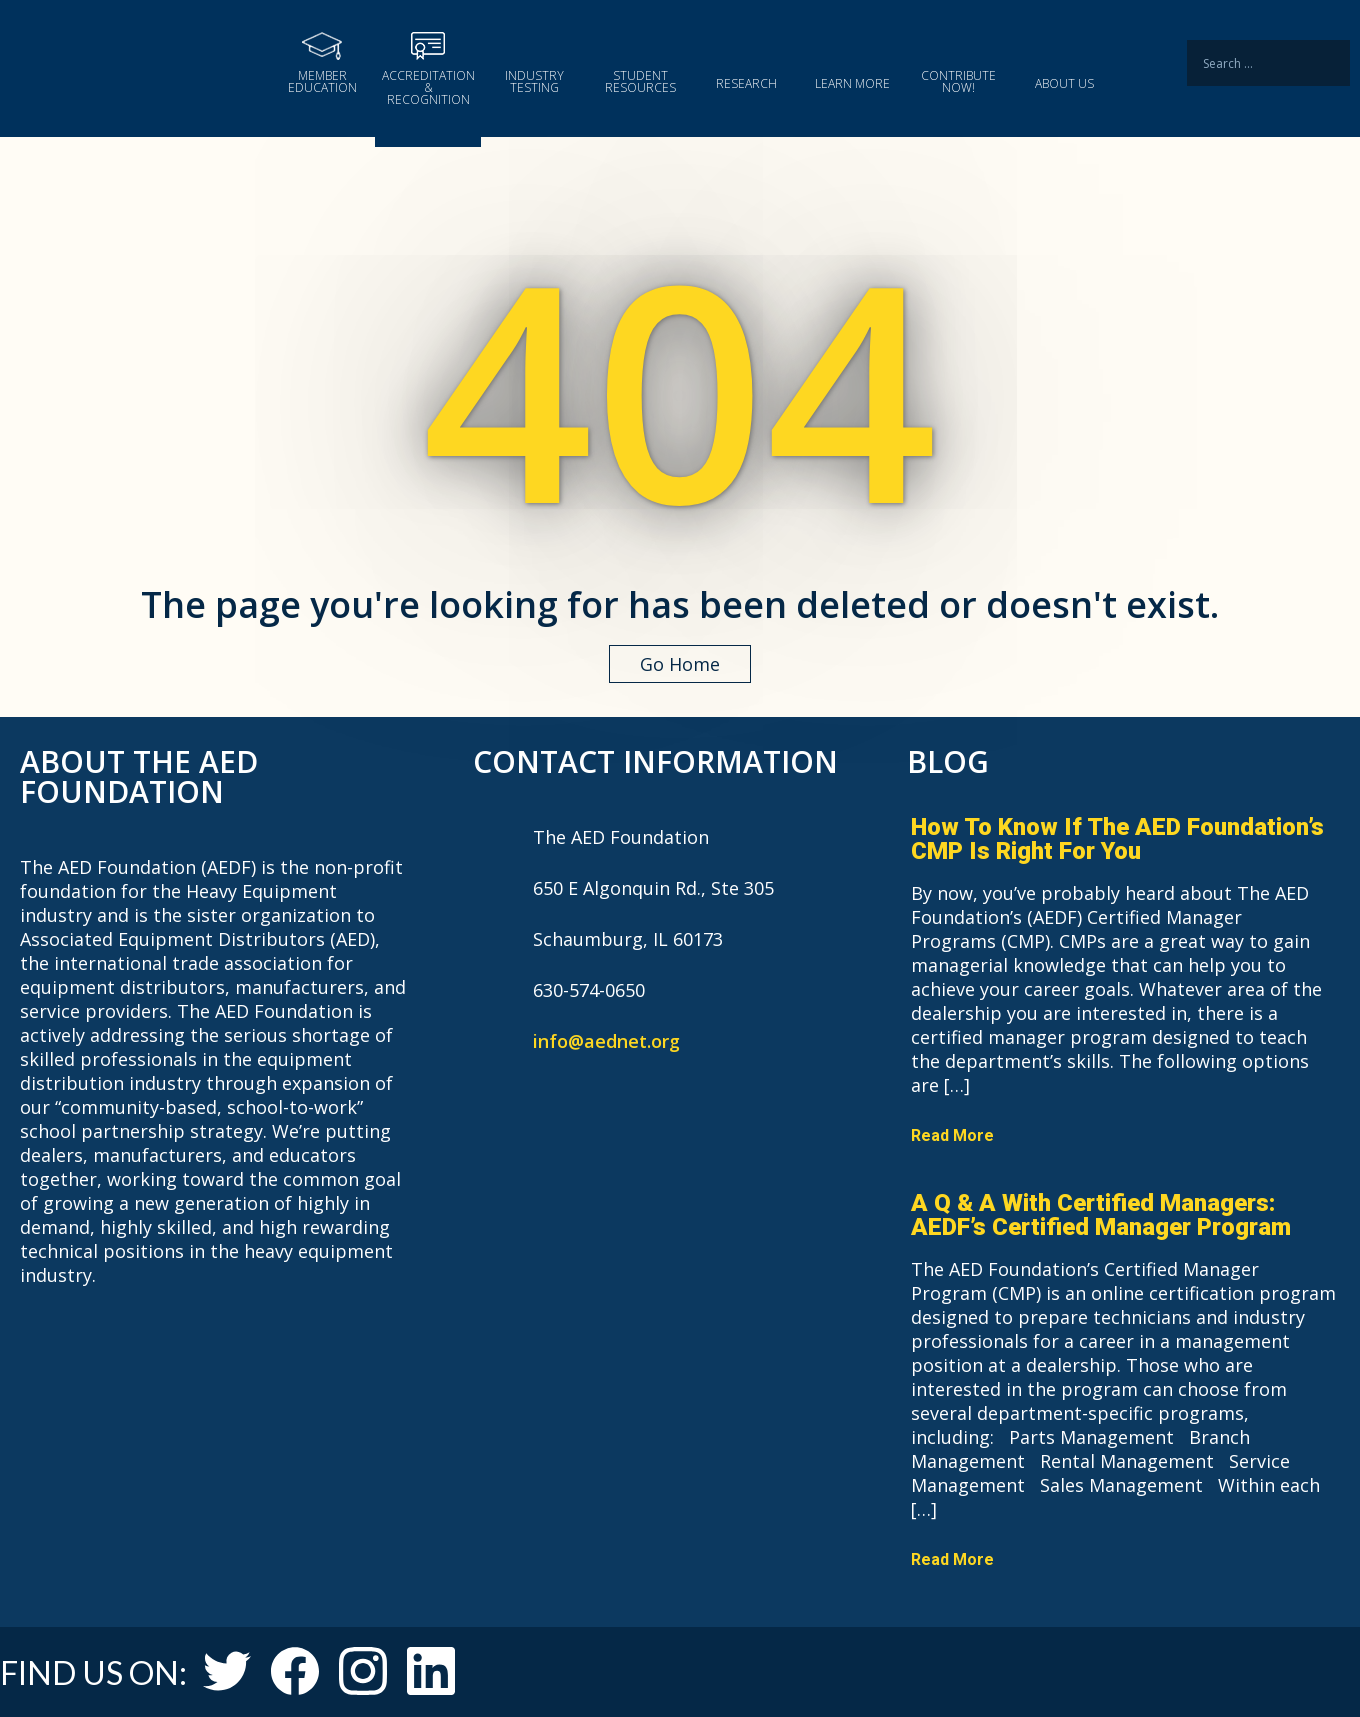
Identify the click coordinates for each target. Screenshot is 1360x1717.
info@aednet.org (606, 1041)
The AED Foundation (134, 63)
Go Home (680, 664)
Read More (952, 1135)
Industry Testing (534, 80)
